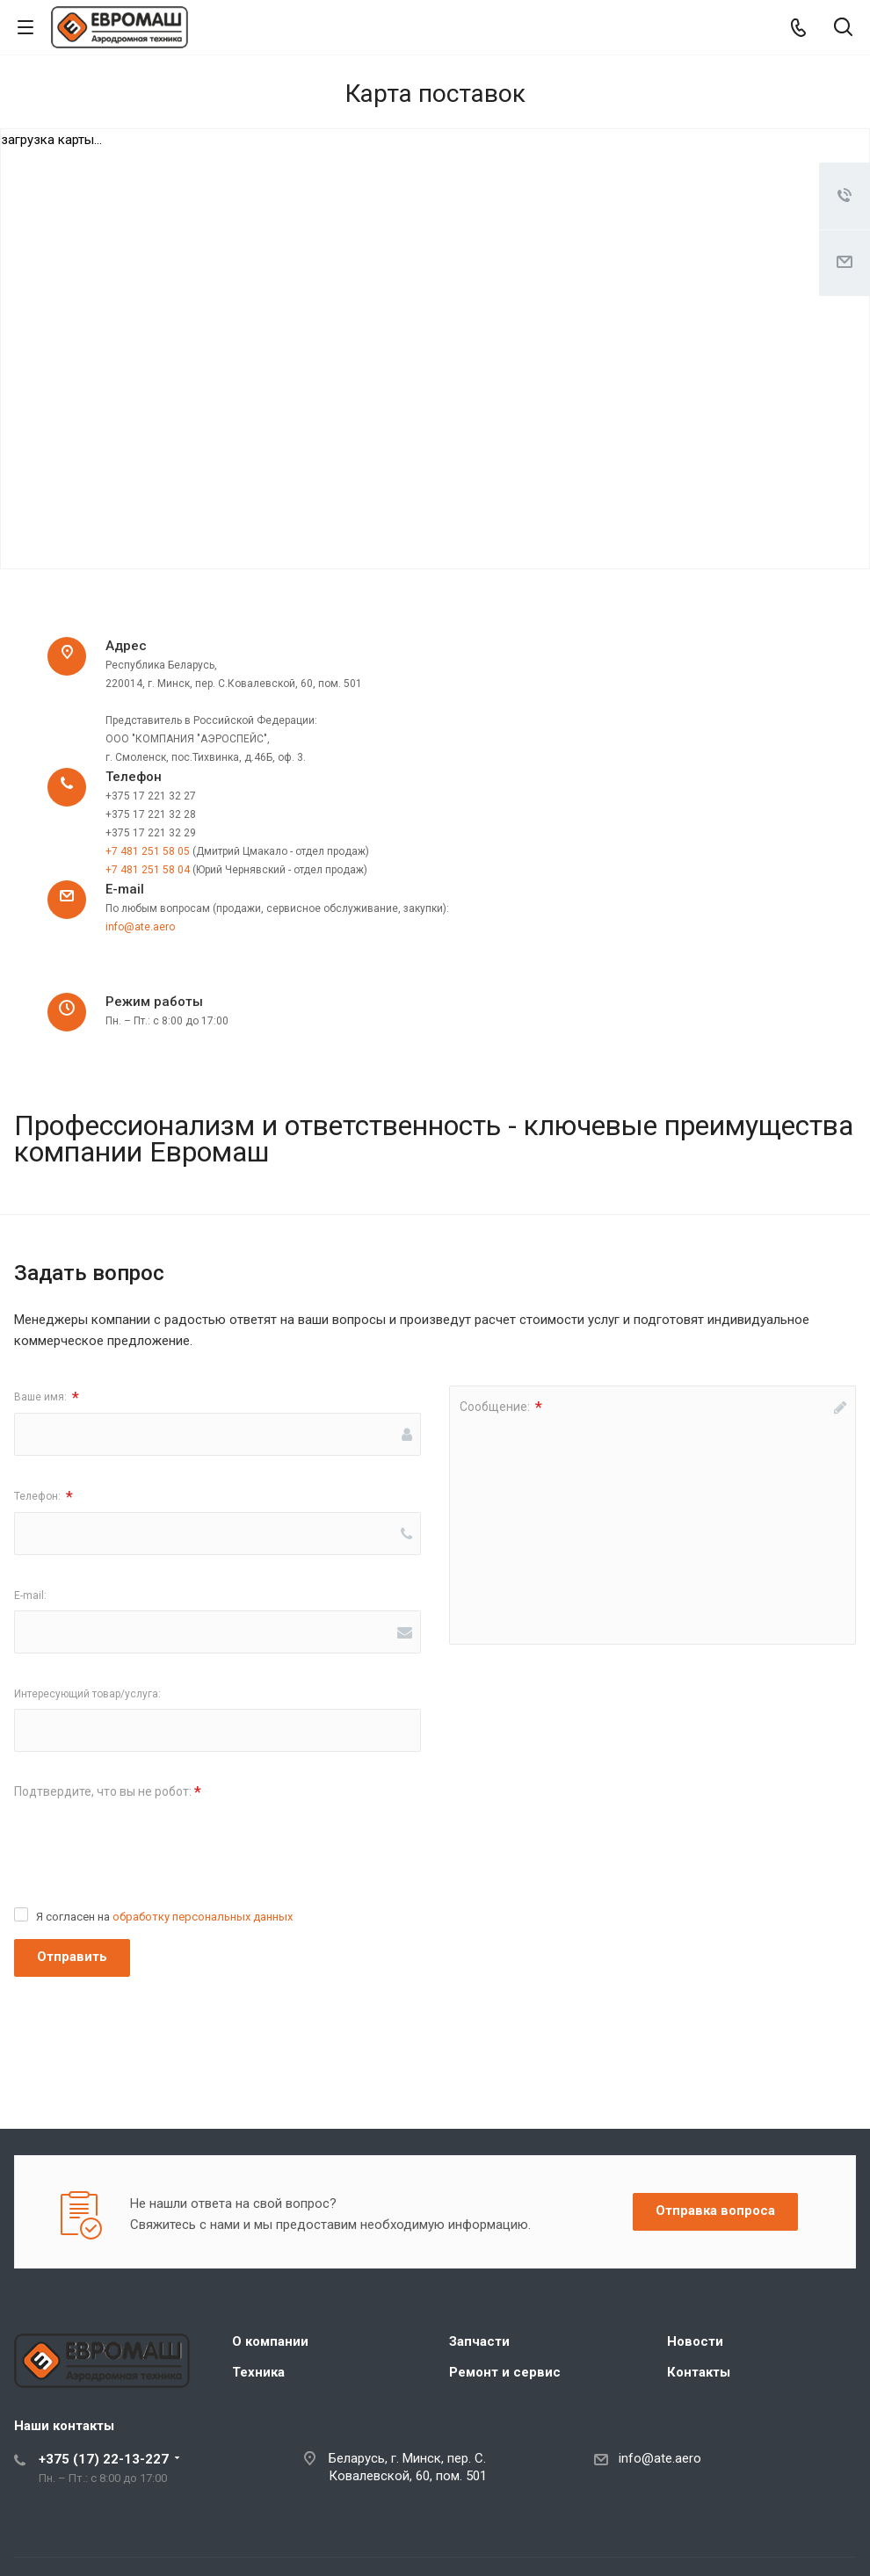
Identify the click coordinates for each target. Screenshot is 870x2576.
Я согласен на (164, 1916)
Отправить (72, 1957)
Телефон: (43, 1496)
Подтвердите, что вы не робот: (107, 1792)
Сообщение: (501, 1407)
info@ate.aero (140, 927)
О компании (270, 2341)
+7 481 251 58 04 (147, 870)
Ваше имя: (46, 1397)
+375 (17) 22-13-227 (104, 2459)
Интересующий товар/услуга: (87, 1694)
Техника (258, 2372)
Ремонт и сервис (505, 2372)
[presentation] (147, 1841)
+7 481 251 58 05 (147, 851)
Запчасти (479, 2341)
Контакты (698, 2372)
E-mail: (30, 1595)
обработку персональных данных (202, 1916)
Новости (695, 2341)
